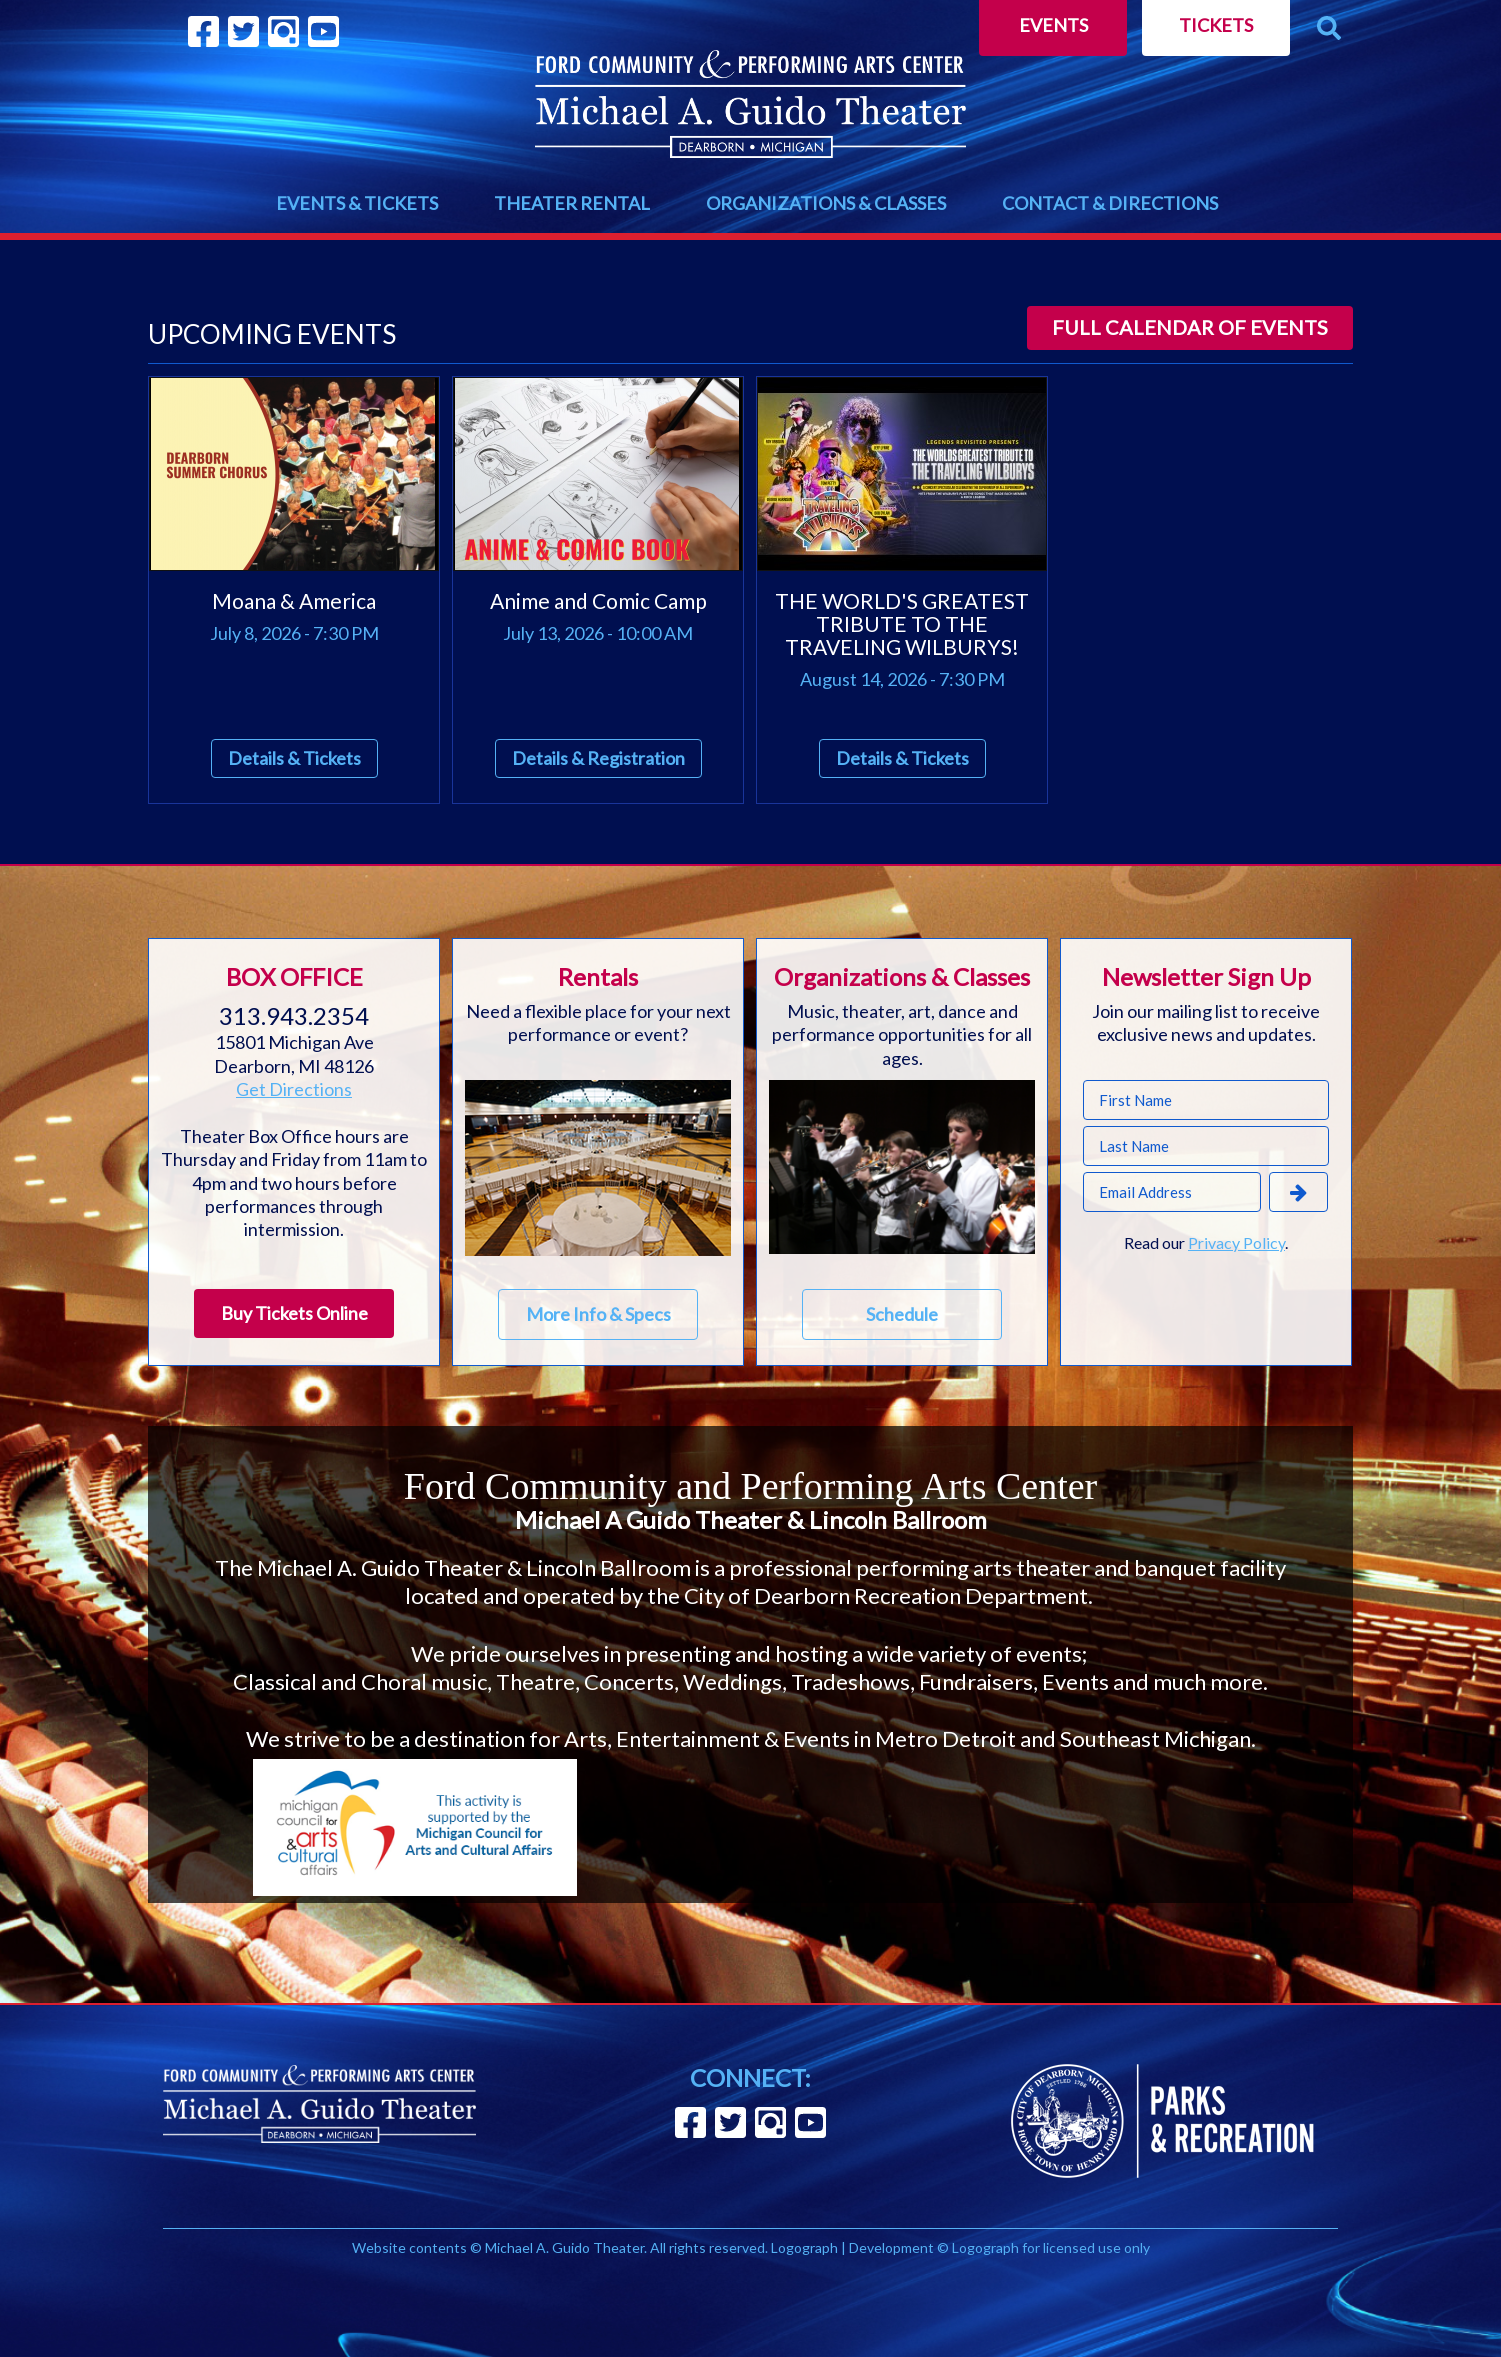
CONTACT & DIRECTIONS (1110, 203)
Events (1053, 25)
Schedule (902, 1314)
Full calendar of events (1190, 327)
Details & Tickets (294, 758)
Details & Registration (598, 758)
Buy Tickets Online (294, 1313)
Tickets (1216, 25)
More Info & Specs (598, 1314)
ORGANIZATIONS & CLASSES (826, 203)
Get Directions (294, 1089)
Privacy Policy (1236, 1242)
